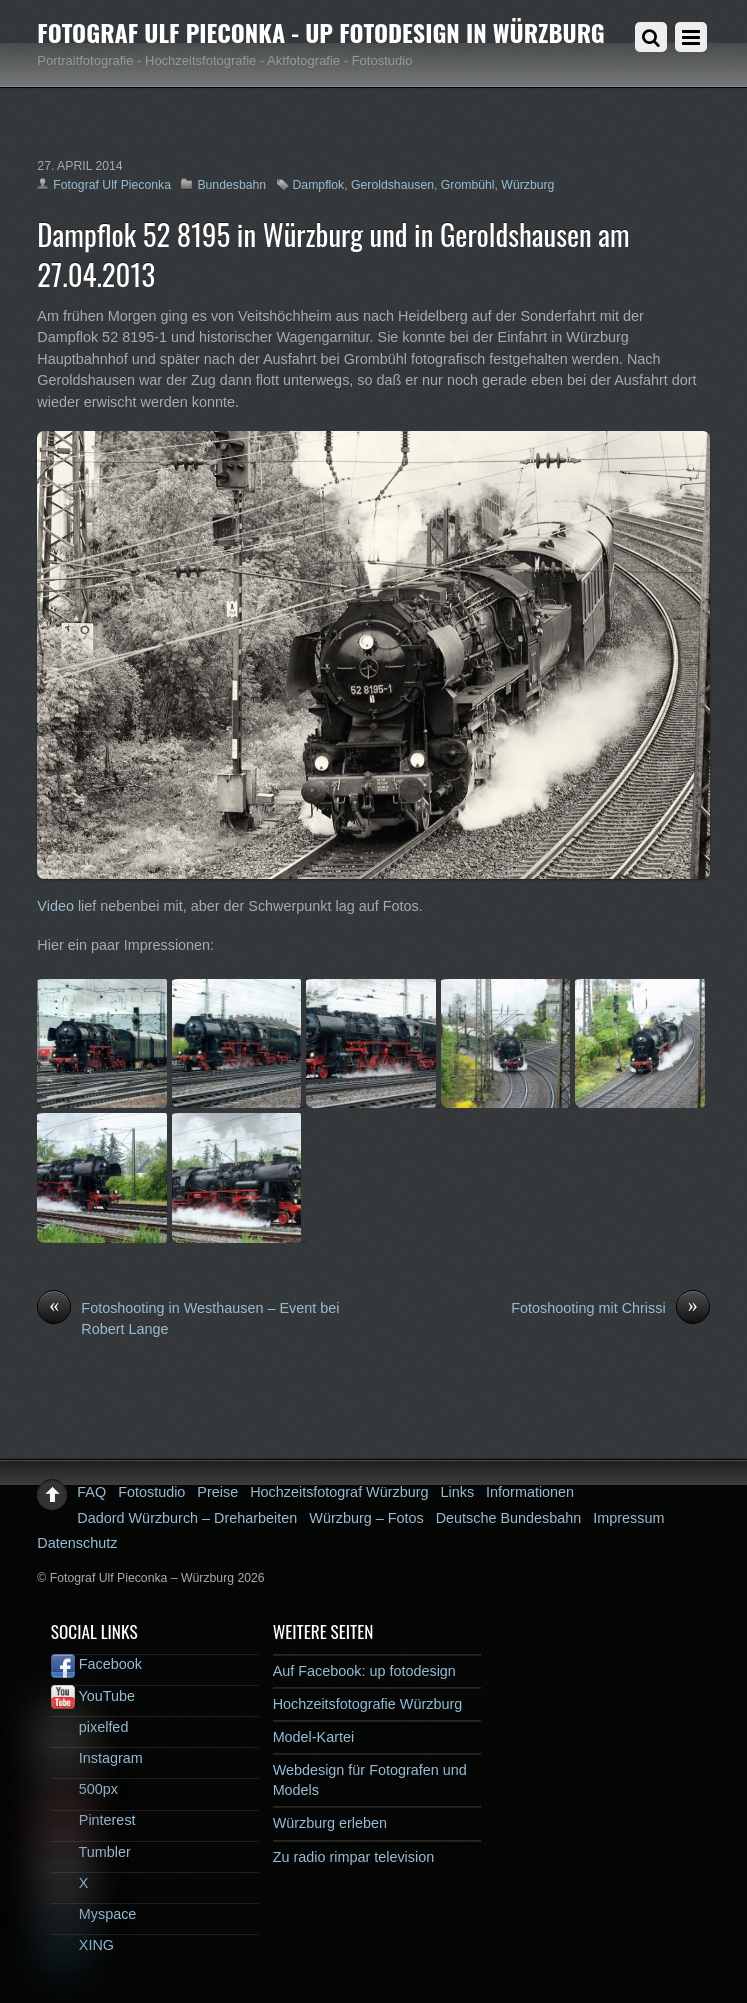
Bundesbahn (231, 185)
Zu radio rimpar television (354, 1857)
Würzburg (527, 185)
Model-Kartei (314, 1737)
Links (458, 1492)
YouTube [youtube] (93, 1696)
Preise (217, 1492)
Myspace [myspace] (94, 1914)
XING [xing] (82, 1945)
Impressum (628, 1518)
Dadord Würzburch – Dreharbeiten (187, 1518)
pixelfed (90, 1727)
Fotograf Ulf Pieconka (112, 185)
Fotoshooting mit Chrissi (610, 1309)
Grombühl (468, 185)
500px (84, 1789)
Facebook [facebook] (96, 1664)
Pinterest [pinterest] (93, 1820)
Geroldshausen (392, 185)
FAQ (91, 1492)
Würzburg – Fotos (366, 1518)
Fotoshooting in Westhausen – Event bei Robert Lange (188, 1318)
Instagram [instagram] (97, 1758)
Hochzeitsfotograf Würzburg (339, 1492)
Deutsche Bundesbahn (509, 1518)
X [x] (70, 1883)
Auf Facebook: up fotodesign (364, 1671)
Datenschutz (77, 1543)
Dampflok (319, 185)
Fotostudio (151, 1492)
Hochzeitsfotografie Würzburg (368, 1704)
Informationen (530, 1492)
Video (55, 906)
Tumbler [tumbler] (91, 1852)
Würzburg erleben (330, 1823)
